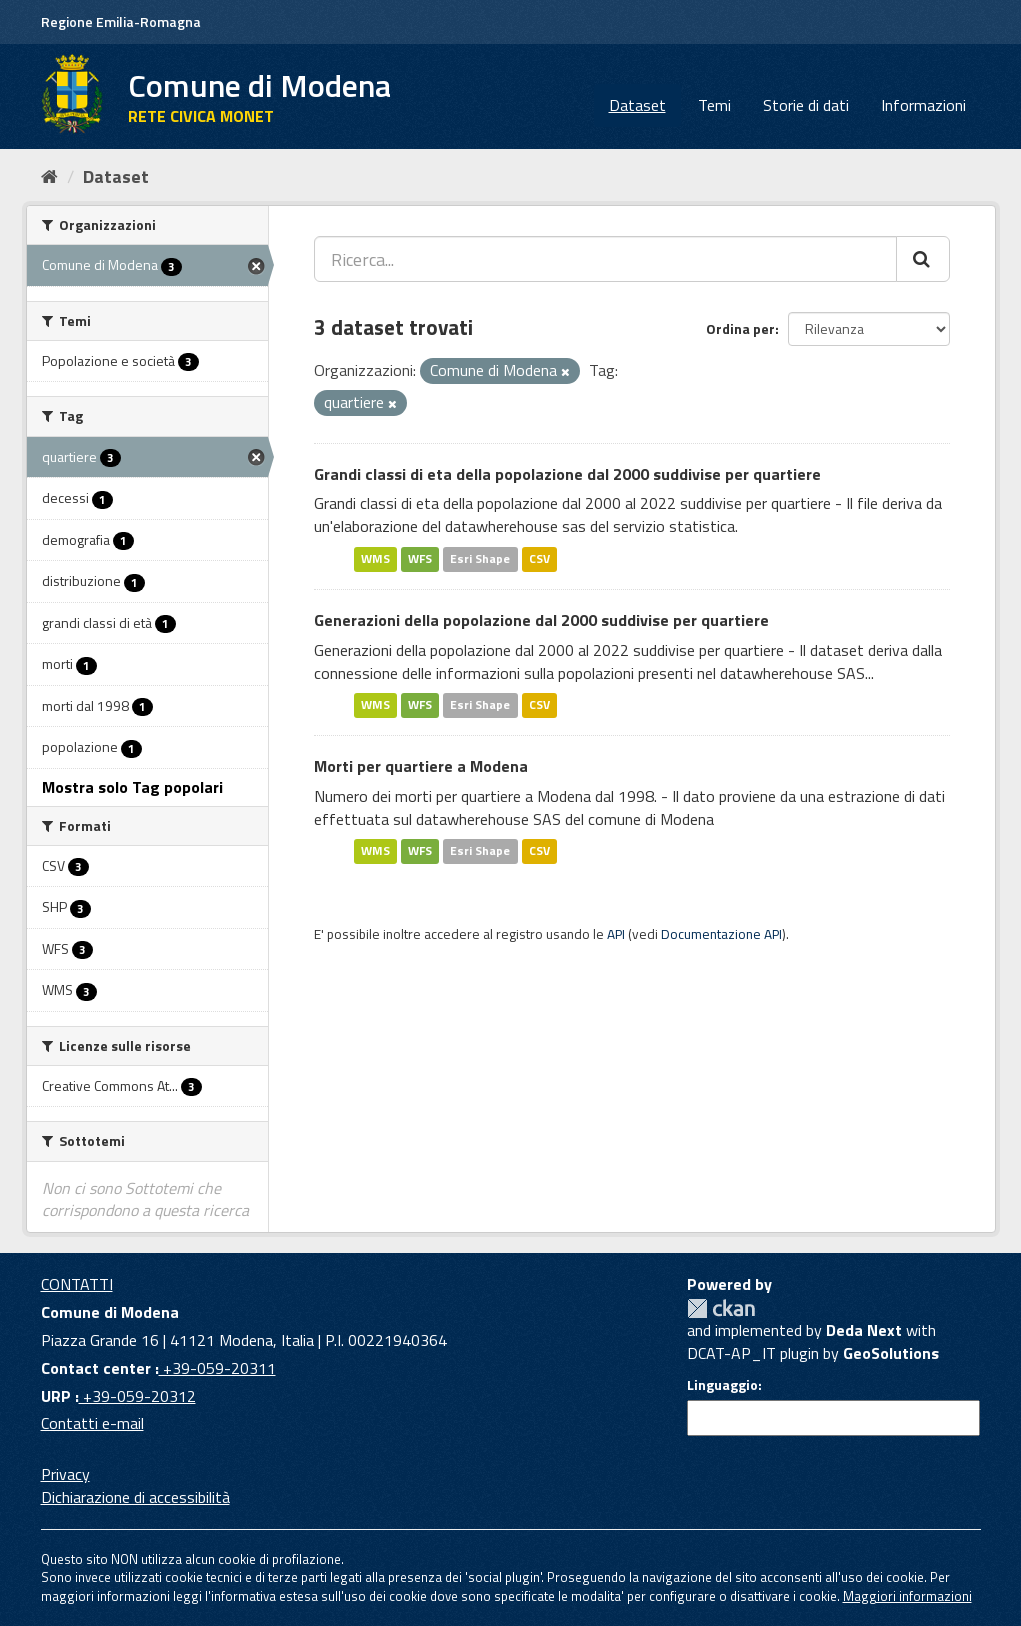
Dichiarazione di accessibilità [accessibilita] (135, 1497)
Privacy (65, 1474)
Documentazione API (721, 934)
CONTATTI (77, 1284)
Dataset (637, 105)
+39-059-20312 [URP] (137, 1396)
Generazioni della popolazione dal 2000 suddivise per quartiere (541, 620)
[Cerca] (923, 259)
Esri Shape (480, 558)
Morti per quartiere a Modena (421, 766)
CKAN (721, 1308)
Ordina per (740, 328)
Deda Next (864, 1330)
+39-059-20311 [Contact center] (217, 1368)
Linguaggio (722, 1385)
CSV (539, 558)
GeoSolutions (891, 1353)
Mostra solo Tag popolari (132, 787)
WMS (375, 558)
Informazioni (923, 105)
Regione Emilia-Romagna (121, 21)
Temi (714, 105)
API (616, 934)
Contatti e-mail (92, 1423)
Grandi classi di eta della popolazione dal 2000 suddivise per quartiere (567, 474)
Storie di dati (806, 105)
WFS (420, 558)
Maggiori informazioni (907, 1596)
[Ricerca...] (605, 259)
